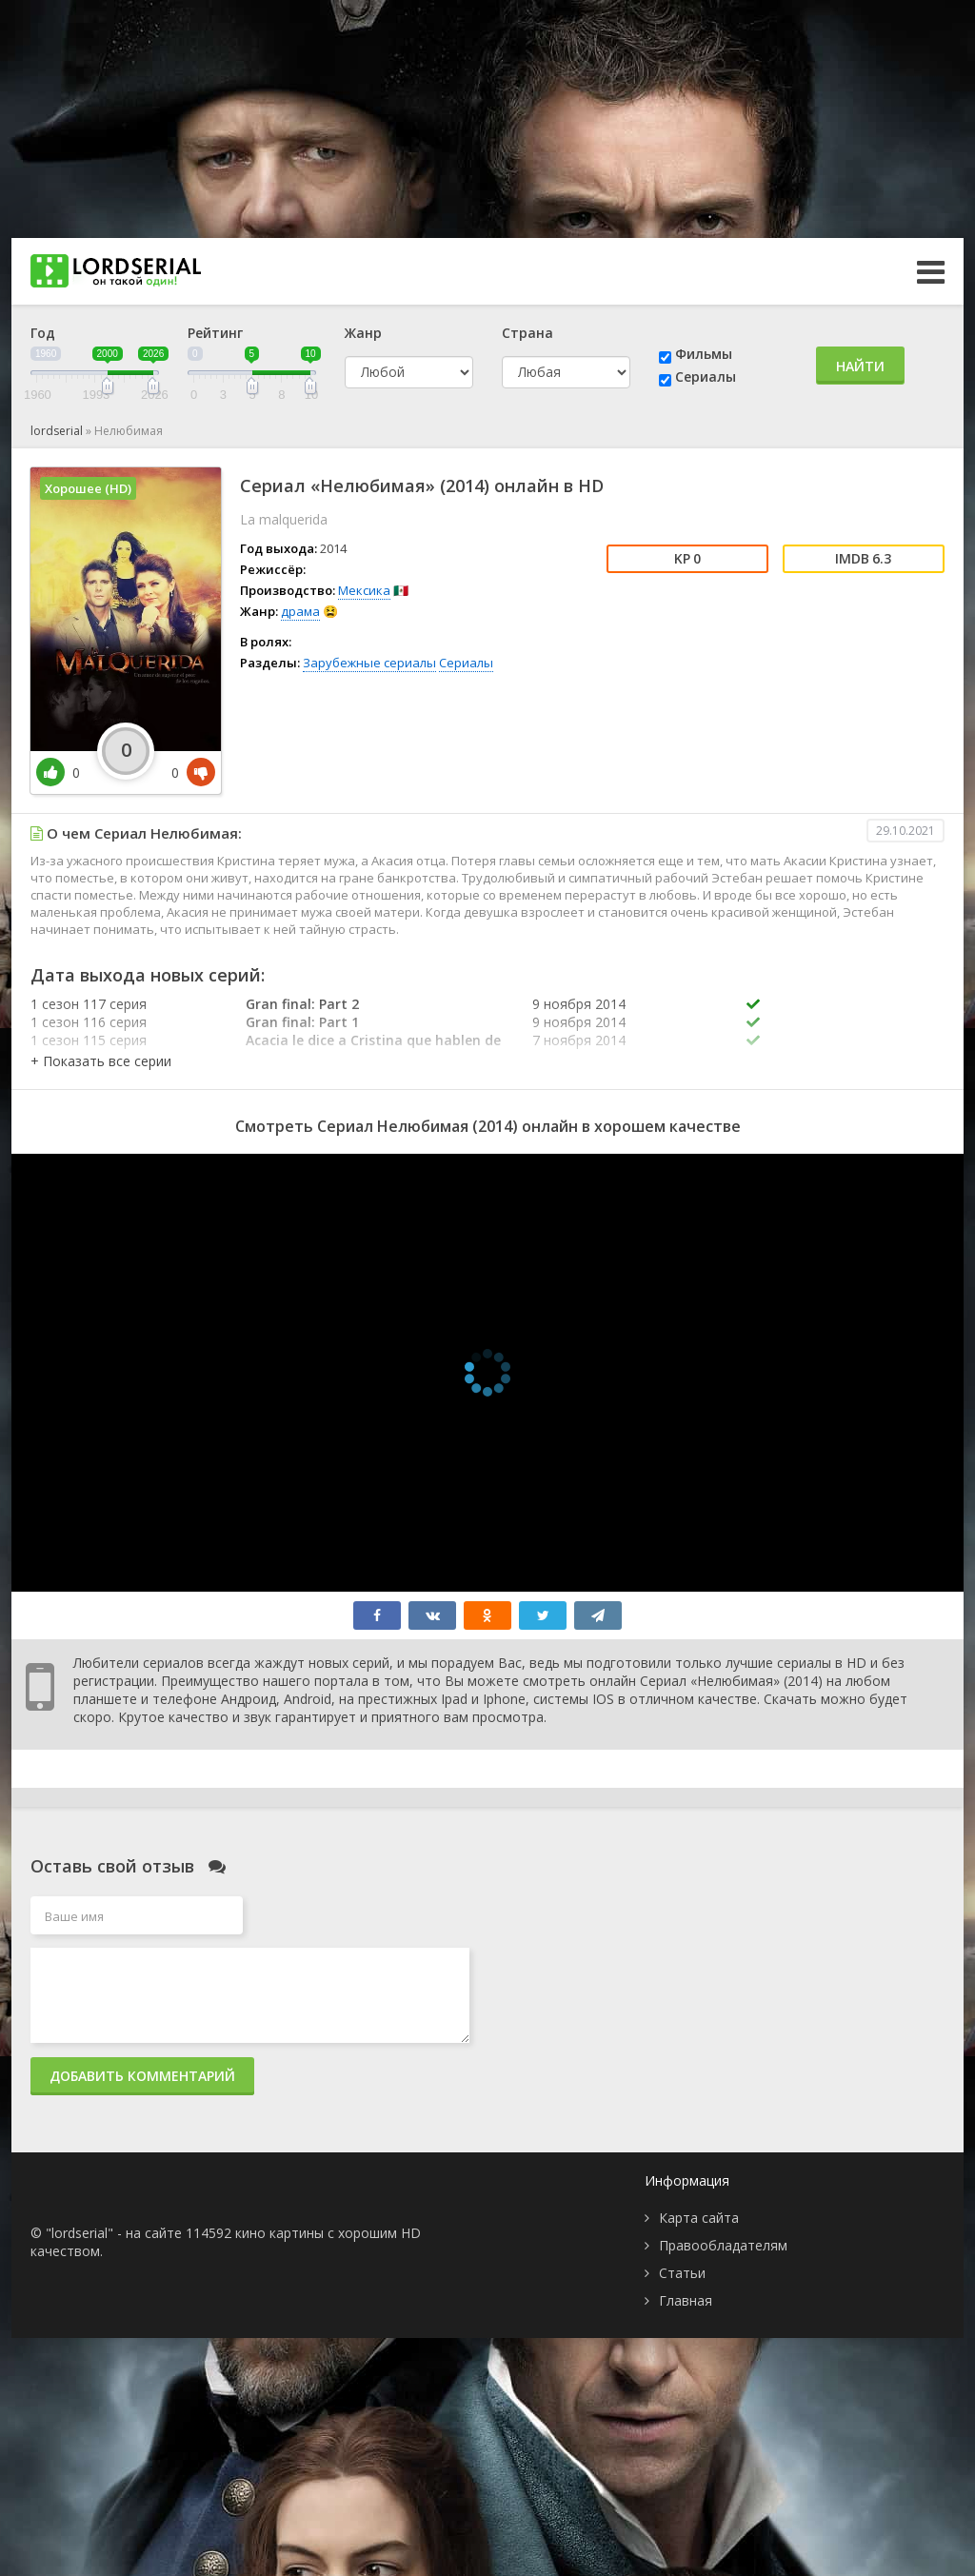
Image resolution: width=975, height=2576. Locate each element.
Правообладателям (723, 2245)
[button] (100, 1061)
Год (42, 333)
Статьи (682, 2273)
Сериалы (705, 376)
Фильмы (703, 354)
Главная (685, 2300)
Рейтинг (215, 333)
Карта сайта (699, 2218)
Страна (527, 333)
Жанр (363, 333)
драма (300, 611)
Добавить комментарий (142, 2076)
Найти (860, 366)
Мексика (364, 590)
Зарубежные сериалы (369, 662)
